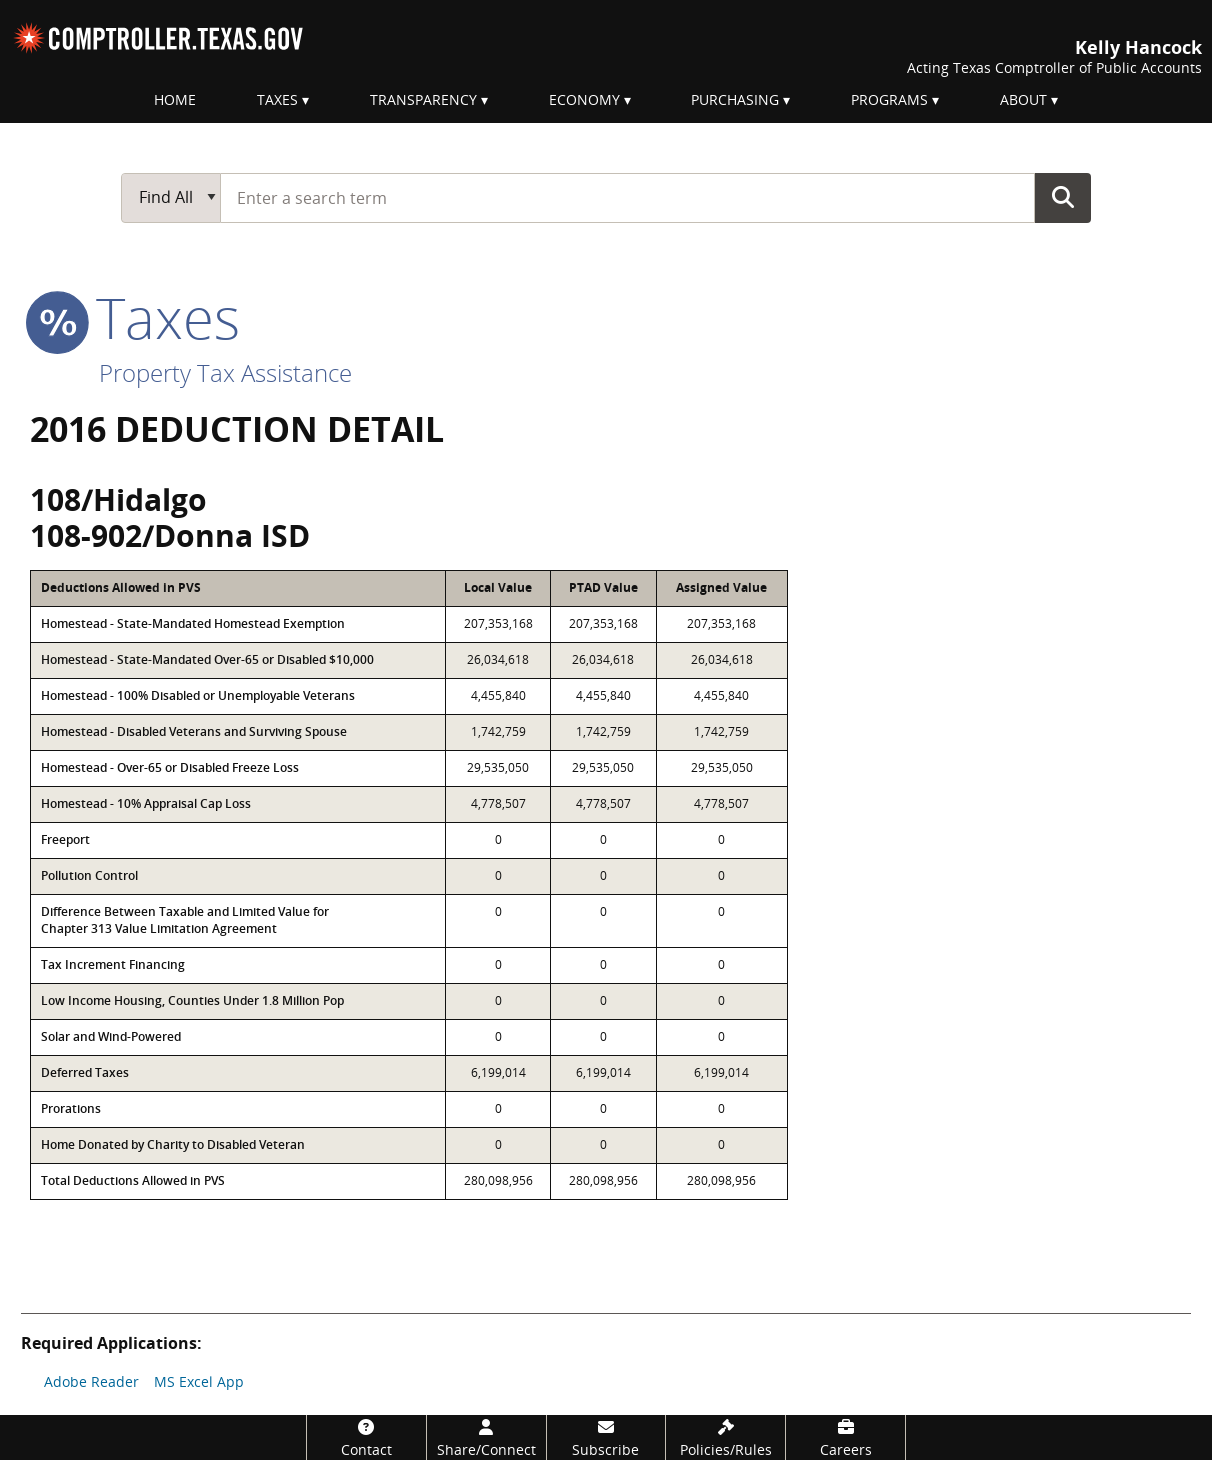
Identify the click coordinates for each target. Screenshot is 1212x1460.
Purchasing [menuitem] (735, 99)
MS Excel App (199, 1381)
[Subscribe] (606, 1437)
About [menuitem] (1023, 99)
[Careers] (845, 1437)
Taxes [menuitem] (277, 99)
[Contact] (366, 1437)
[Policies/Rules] (725, 1437)
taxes (135, 317)
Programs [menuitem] (889, 99)
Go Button (1063, 197)
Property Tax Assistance (225, 372)
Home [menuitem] (175, 99)
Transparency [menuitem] (423, 99)
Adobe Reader (91, 1381)
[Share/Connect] (486, 1437)
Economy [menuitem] (584, 99)
